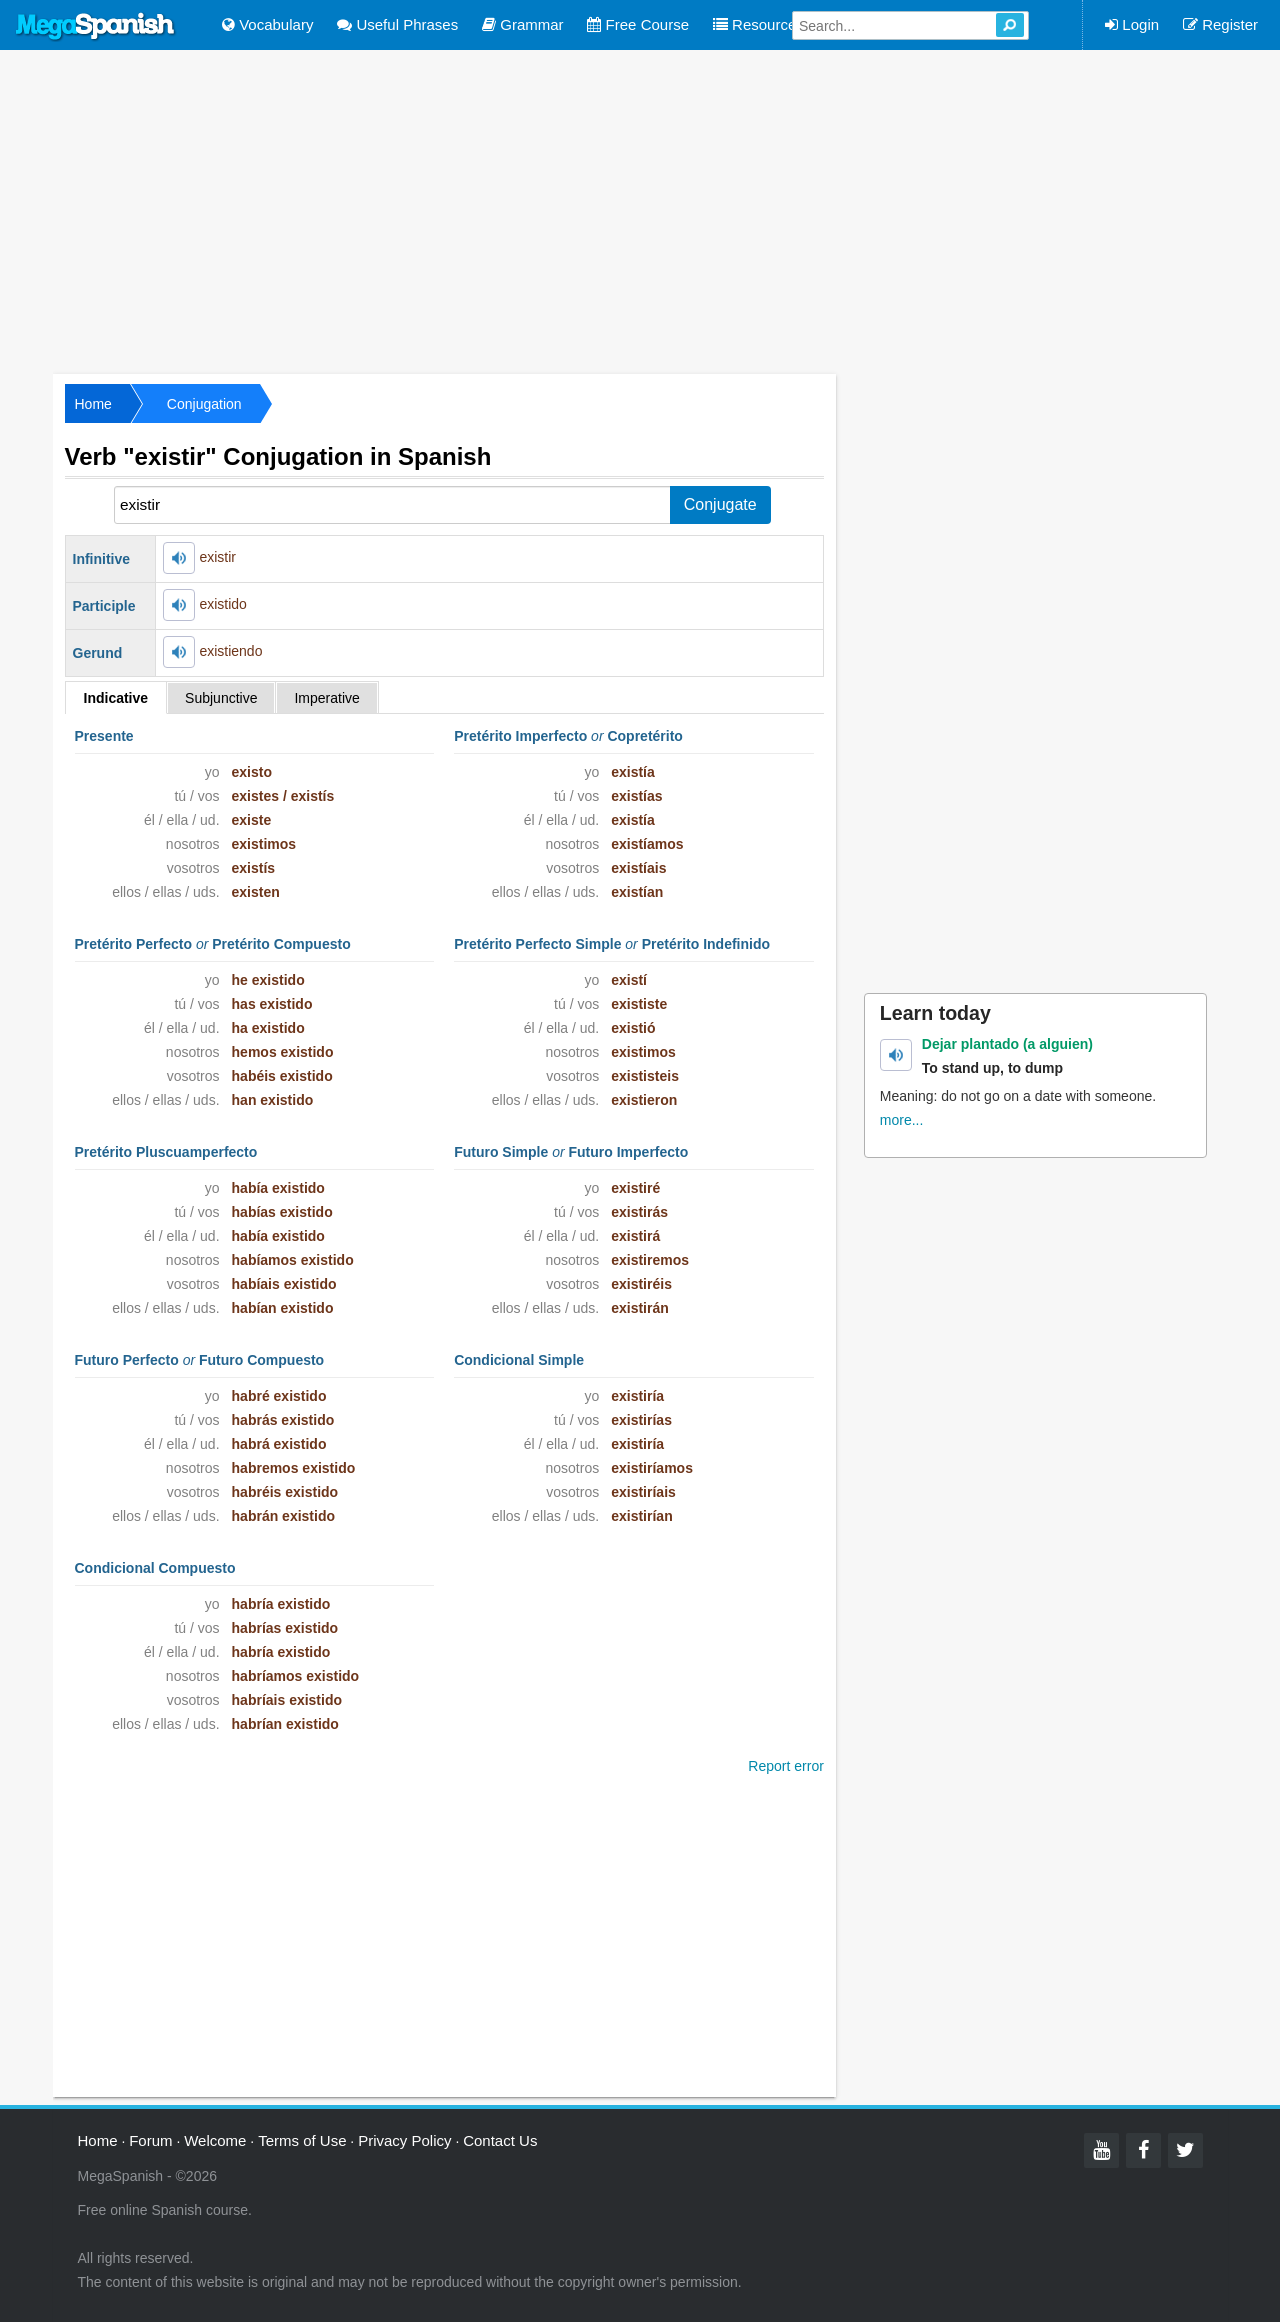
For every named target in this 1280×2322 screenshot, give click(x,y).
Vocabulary (267, 24)
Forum (150, 2140)
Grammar (523, 24)
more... (902, 1120)
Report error (785, 1766)
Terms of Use (302, 2140)
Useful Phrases (397, 24)
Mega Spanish (96, 27)
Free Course (638, 24)
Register (1220, 24)
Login (1132, 24)
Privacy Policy (404, 2140)
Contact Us (500, 2140)
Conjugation (204, 404)
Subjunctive (221, 698)
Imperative (326, 698)
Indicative (116, 698)
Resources (758, 24)
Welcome (215, 2140)
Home (93, 404)
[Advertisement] (640, 210)
